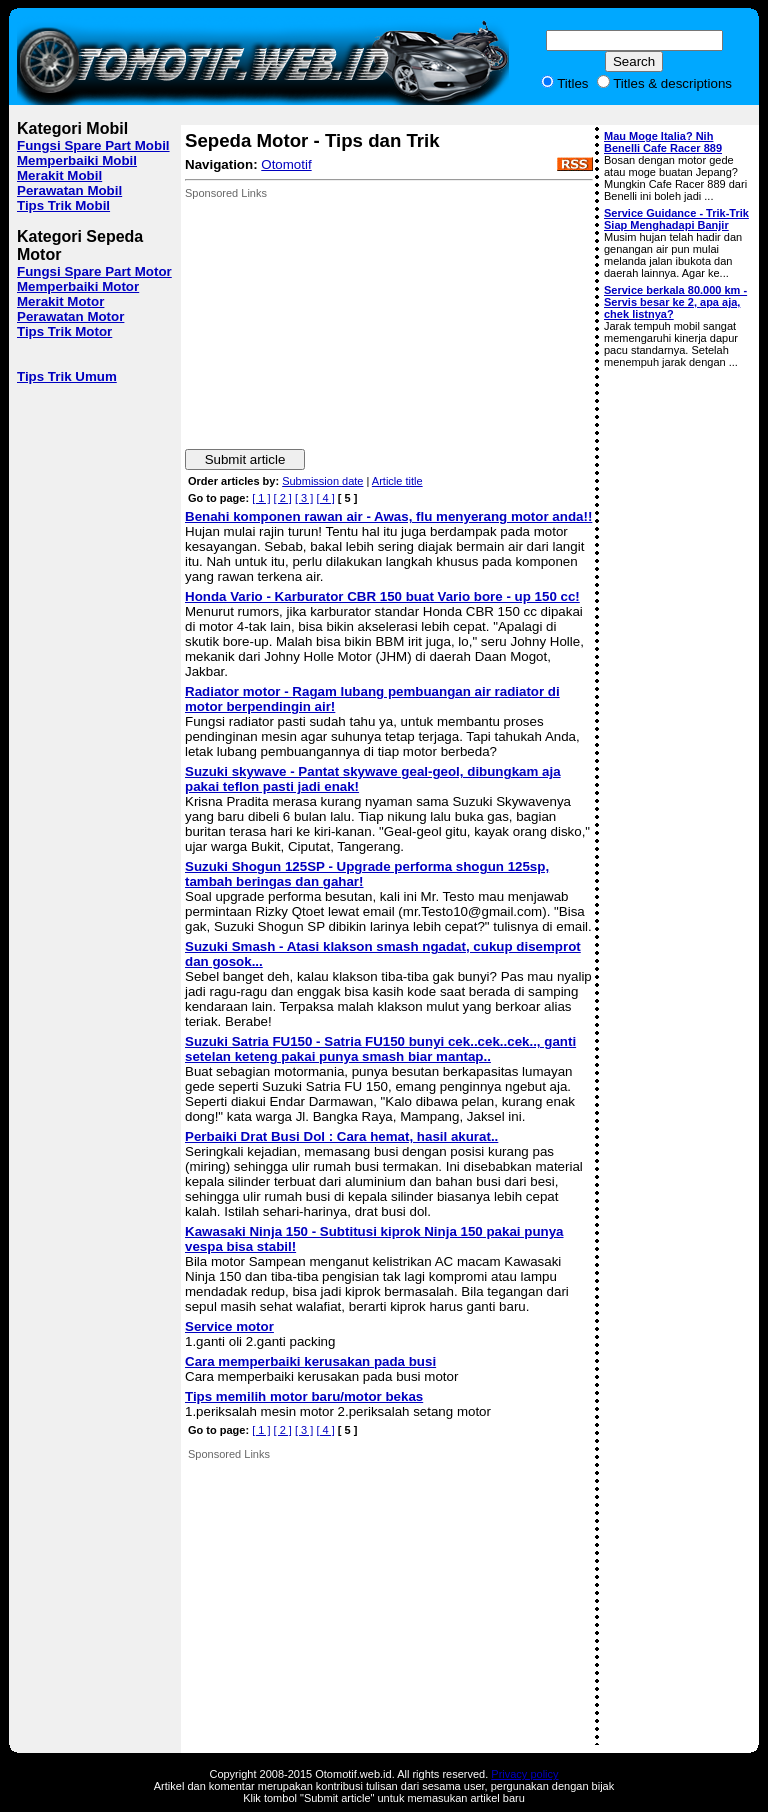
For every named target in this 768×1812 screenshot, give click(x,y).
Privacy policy (524, 1774)
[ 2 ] (283, 498)
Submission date (322, 481)
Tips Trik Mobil (63, 205)
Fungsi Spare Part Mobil (93, 145)
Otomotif (286, 164)
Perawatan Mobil (69, 190)
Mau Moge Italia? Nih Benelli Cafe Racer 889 (663, 142)
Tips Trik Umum (67, 376)
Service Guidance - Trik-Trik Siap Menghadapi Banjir (676, 219)
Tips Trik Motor (64, 331)
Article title (397, 481)
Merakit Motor (60, 301)
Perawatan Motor (70, 316)
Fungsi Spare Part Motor (94, 271)
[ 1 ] (261, 498)
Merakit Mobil (59, 175)
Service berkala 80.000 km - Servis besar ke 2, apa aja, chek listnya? (675, 302)
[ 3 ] (304, 498)
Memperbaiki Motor (78, 286)
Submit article (245, 459)
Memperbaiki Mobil (77, 160)
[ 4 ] (325, 498)
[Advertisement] (335, 324)
